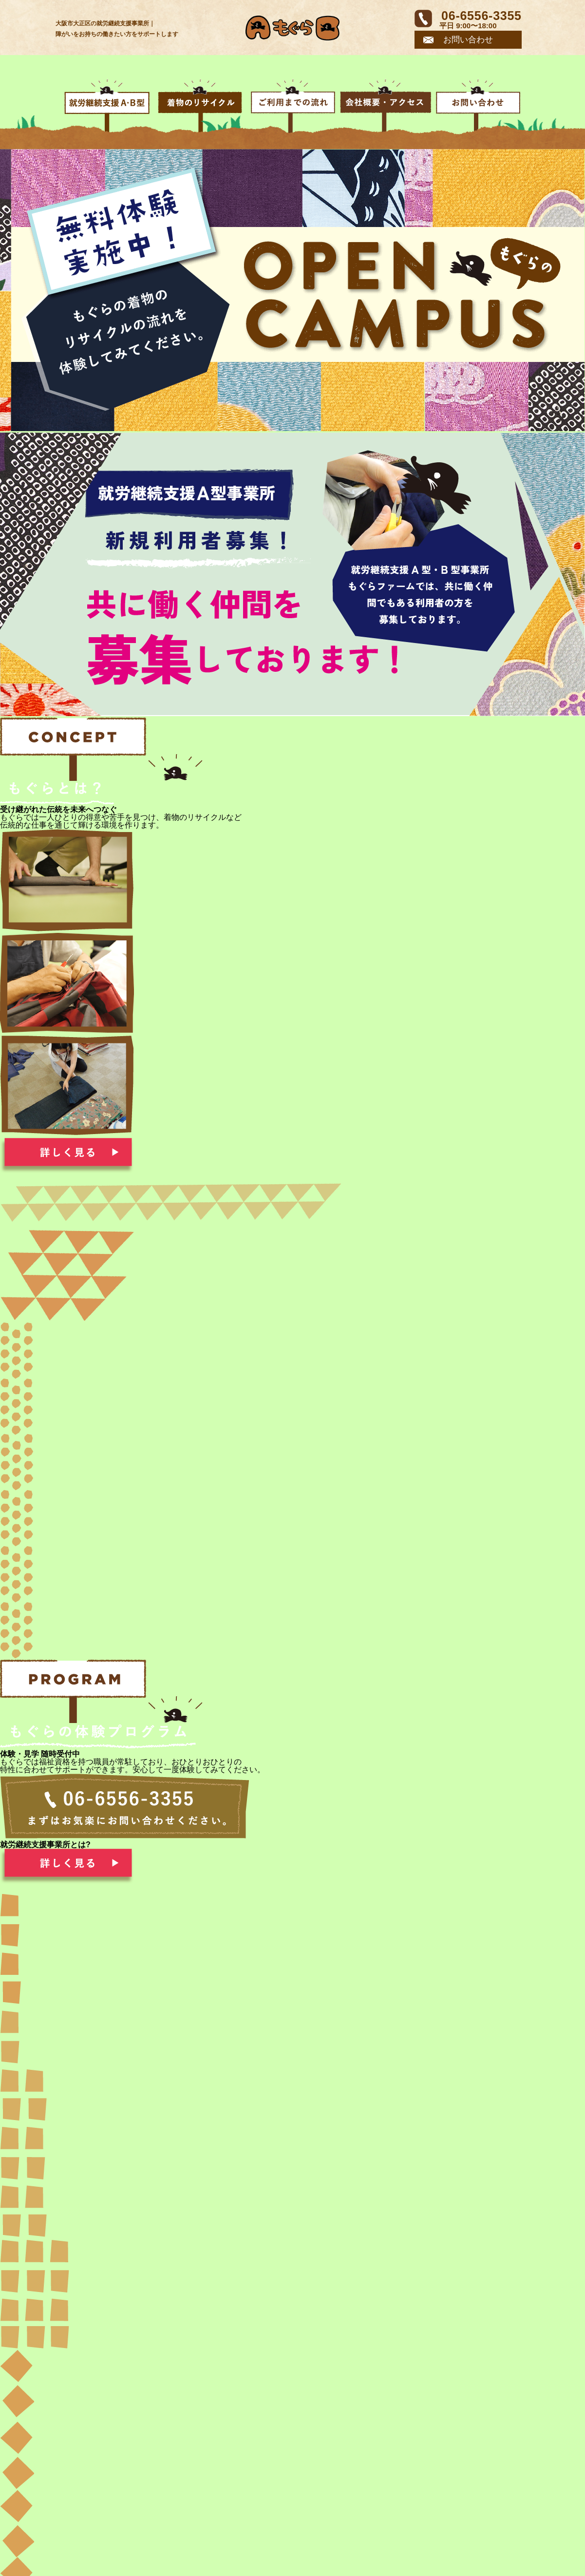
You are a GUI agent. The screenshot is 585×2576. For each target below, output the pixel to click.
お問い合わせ (468, 39)
